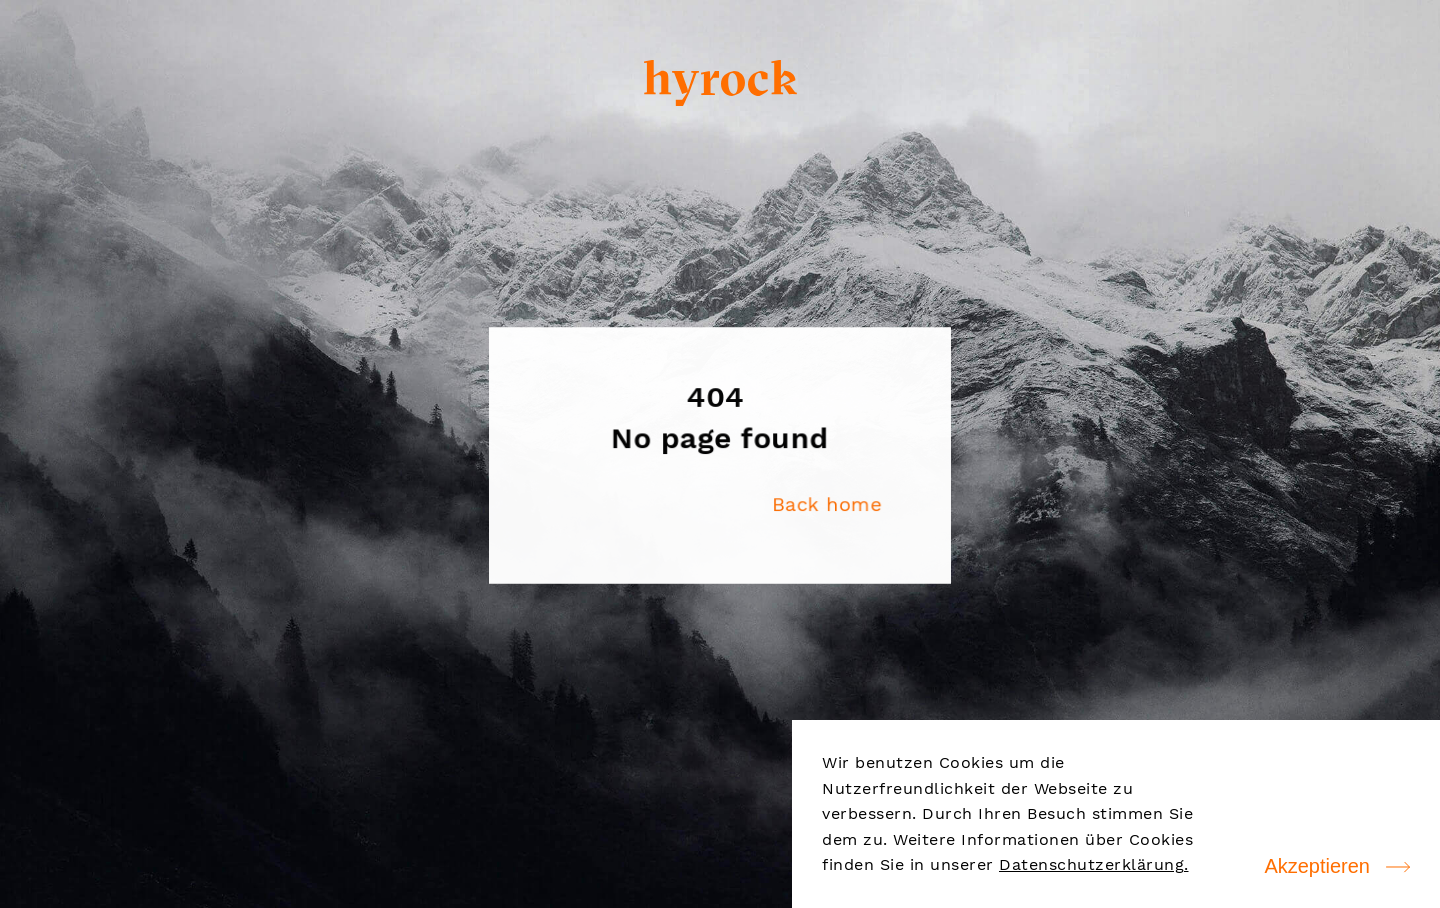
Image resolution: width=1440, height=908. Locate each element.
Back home (826, 503)
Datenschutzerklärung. (1094, 864)
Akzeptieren (1317, 866)
